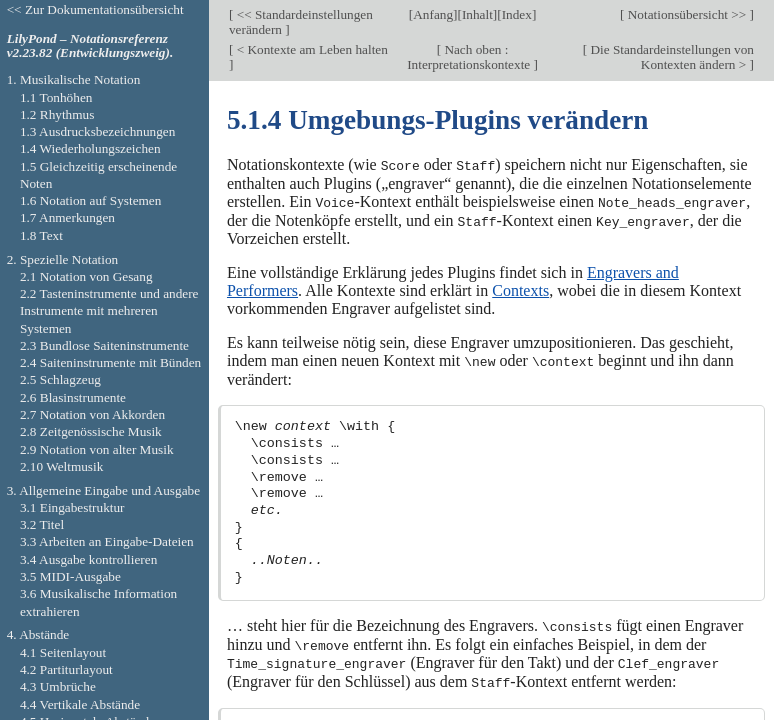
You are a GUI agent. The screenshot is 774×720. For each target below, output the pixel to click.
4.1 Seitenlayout (63, 652)
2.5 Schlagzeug (60, 379)
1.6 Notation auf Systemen (90, 200)
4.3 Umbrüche (58, 686)
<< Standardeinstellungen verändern (301, 22)
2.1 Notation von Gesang (86, 276)
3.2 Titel (42, 524)
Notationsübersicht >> (686, 14)
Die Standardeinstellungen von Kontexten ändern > (670, 57)
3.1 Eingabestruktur (72, 507)
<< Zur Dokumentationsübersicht (95, 9)
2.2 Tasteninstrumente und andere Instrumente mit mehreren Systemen (109, 311)
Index (517, 14)
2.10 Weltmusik (61, 466)
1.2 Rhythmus (57, 114)
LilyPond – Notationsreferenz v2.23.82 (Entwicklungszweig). (90, 46)
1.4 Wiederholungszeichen (90, 148)
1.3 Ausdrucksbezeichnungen (97, 131)
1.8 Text (41, 235)
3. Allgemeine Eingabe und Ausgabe (103, 490)
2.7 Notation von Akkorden (92, 414)
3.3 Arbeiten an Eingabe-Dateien (107, 541)
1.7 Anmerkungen (67, 217)
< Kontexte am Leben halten (310, 49)
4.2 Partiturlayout (66, 669)
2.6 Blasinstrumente (73, 397)
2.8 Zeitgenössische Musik (91, 431)
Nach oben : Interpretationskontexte (470, 57)
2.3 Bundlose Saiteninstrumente (104, 345)
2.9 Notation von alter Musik (97, 449)
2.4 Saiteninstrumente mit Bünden (110, 362)
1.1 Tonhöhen (56, 97)
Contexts (520, 288)
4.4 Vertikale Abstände (80, 704)
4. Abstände (38, 634)
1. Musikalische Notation (74, 79)
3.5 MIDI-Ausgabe (70, 576)
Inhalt (477, 14)
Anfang (433, 14)
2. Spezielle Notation (63, 259)
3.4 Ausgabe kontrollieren (88, 559)
